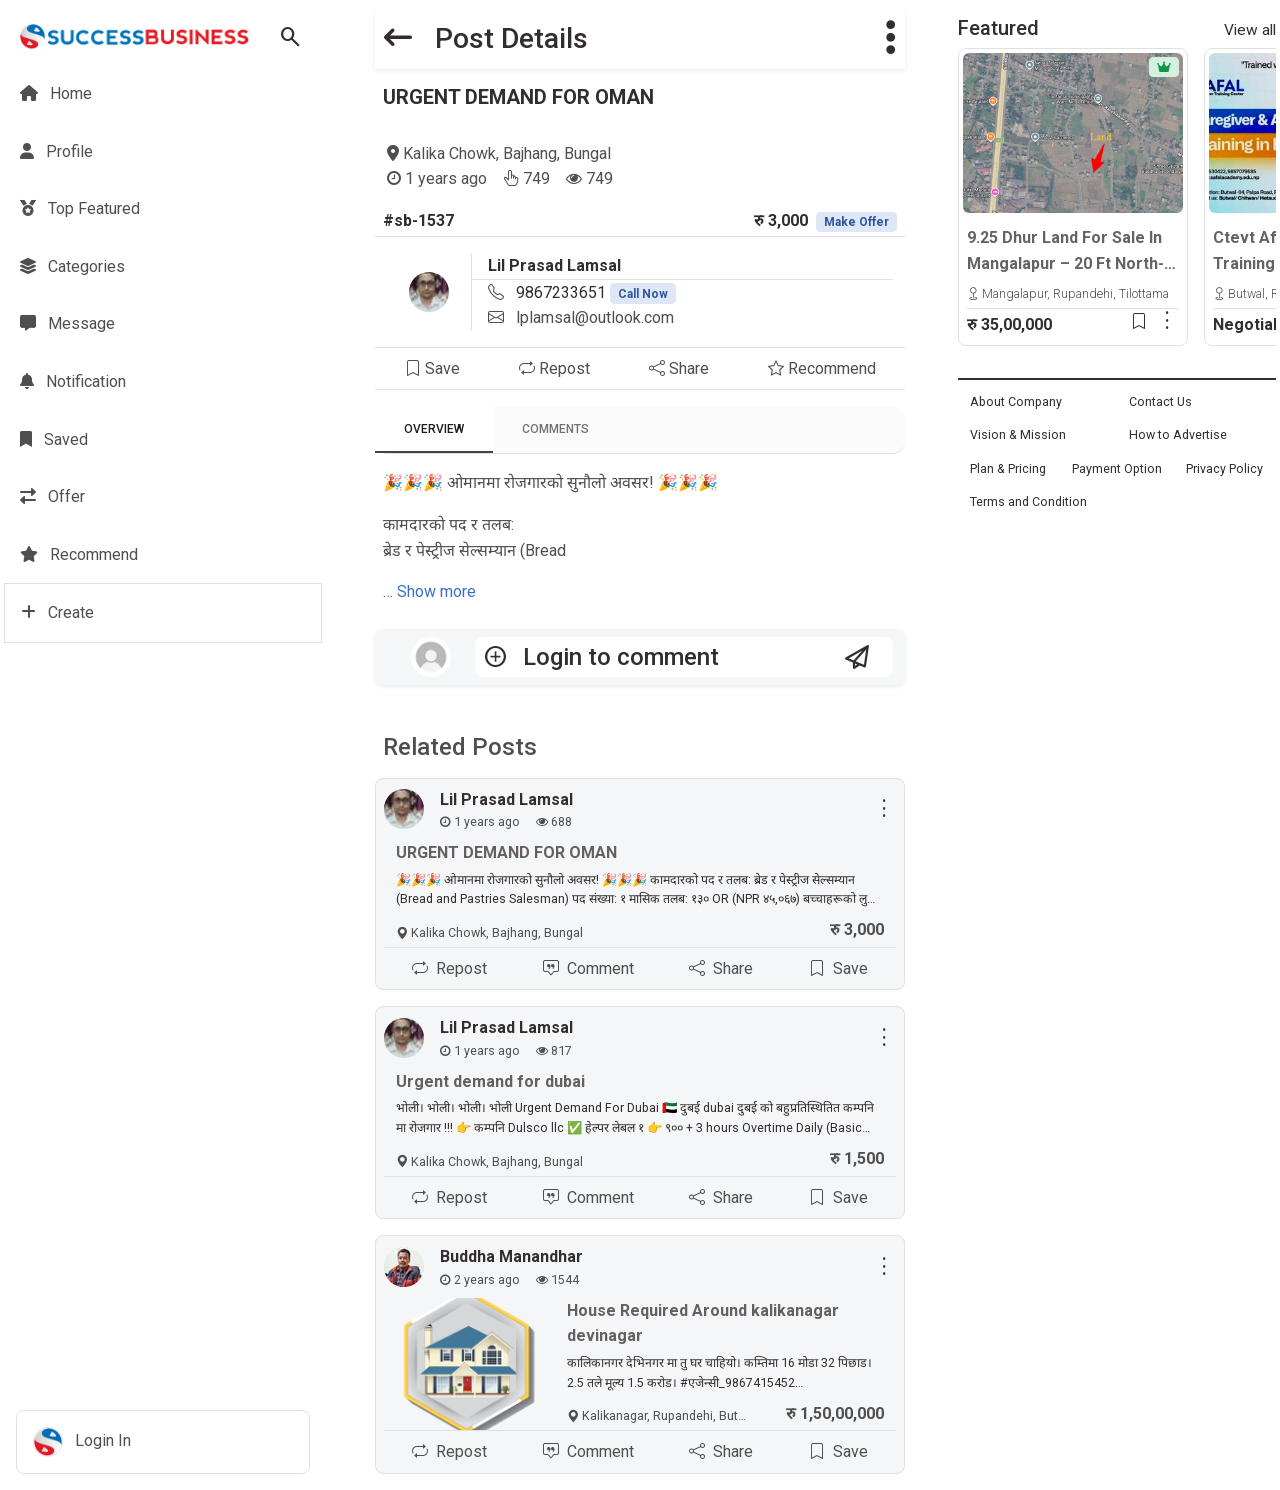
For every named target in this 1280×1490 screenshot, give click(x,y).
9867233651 (596, 292)
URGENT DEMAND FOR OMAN (518, 97)
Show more (436, 591)
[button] (891, 38)
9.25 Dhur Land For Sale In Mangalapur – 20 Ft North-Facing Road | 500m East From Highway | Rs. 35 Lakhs (1065, 252)
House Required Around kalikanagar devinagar (703, 1323)
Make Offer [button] (856, 222)
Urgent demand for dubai (490, 1081)
